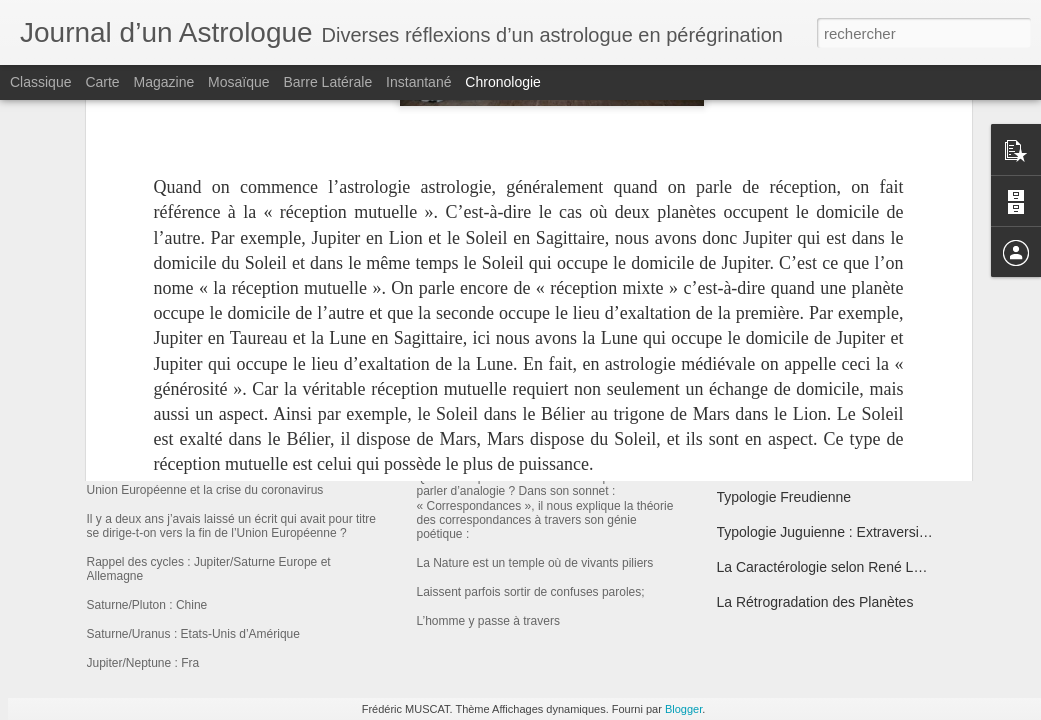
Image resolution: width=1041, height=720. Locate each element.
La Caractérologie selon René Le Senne (841, 567)
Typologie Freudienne (784, 497)
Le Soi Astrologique (777, 462)
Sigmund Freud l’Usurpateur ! (808, 427)
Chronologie (503, 82)
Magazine (164, 82)
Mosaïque (238, 82)
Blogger (683, 709)
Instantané (418, 82)
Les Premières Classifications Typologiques (852, 357)
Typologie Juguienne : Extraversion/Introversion (864, 532)
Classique (40, 82)
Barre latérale (327, 82)
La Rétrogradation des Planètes (815, 602)
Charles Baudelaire (493, 455)
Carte (102, 82)
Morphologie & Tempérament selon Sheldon (853, 392)
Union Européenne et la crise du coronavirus (324, 464)
